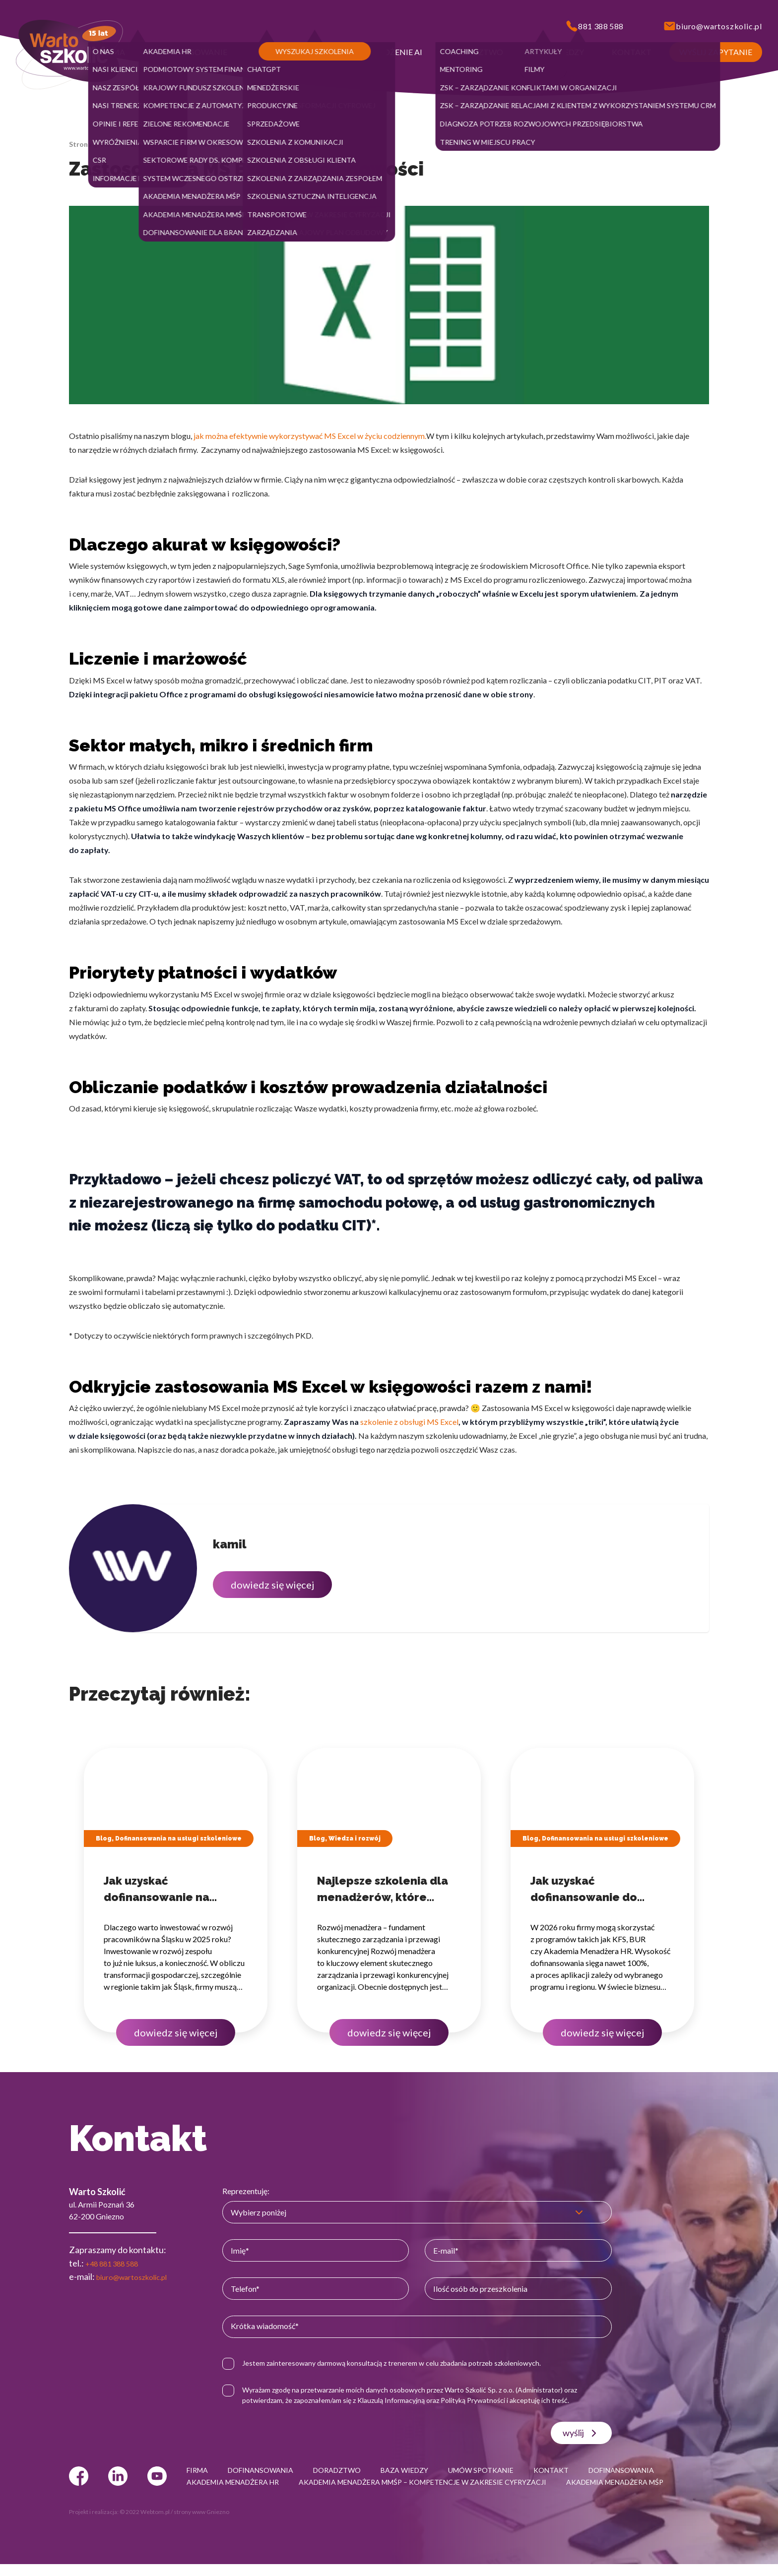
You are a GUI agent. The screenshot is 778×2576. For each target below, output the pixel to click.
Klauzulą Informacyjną (406, 2400)
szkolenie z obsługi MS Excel (409, 1421)
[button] (112, 52)
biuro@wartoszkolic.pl (139, 2276)
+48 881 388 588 (117, 2263)
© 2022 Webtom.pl (145, 2523)
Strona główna (93, 144)
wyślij (584, 2433)
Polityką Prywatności (487, 2400)
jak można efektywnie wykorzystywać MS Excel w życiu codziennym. (310, 435)
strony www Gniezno (201, 2523)
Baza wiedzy (146, 144)
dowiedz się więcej (272, 1585)
